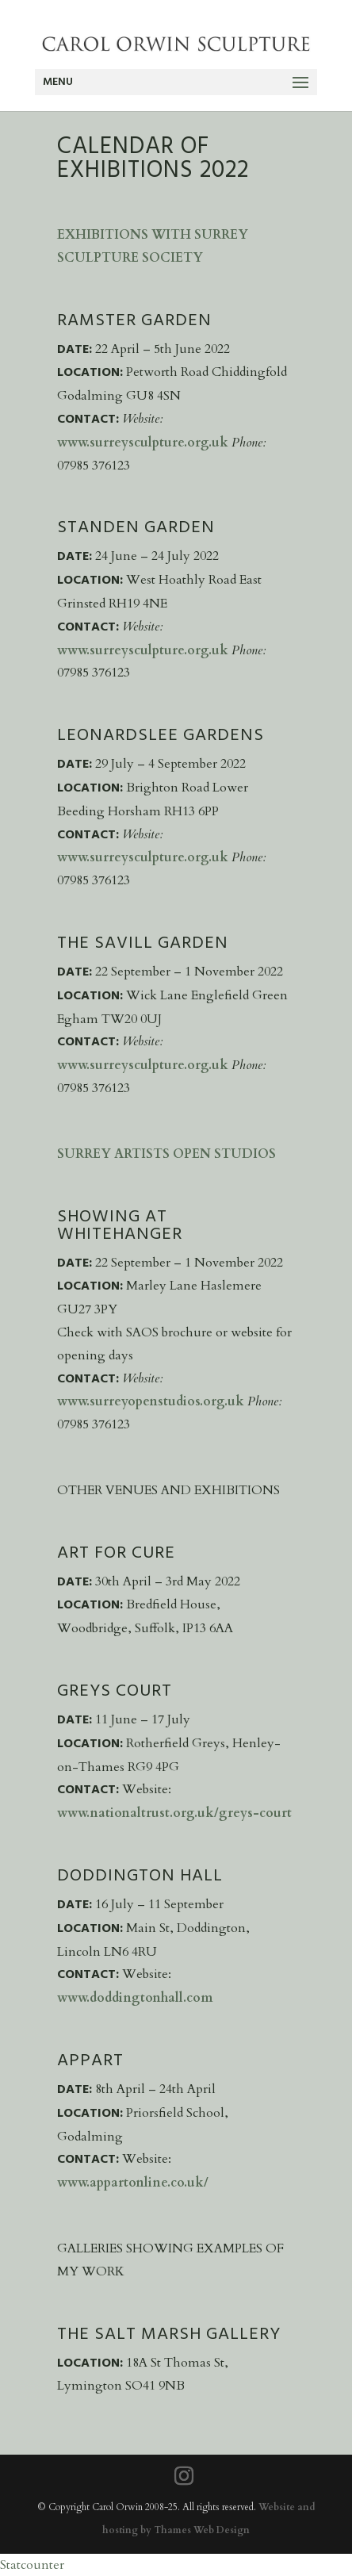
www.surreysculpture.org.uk (142, 442)
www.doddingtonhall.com (134, 1998)
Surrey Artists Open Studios (166, 1154)
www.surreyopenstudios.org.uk (152, 1401)
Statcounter (32, 2565)
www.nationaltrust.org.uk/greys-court (174, 1813)
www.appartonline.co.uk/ (133, 2182)
